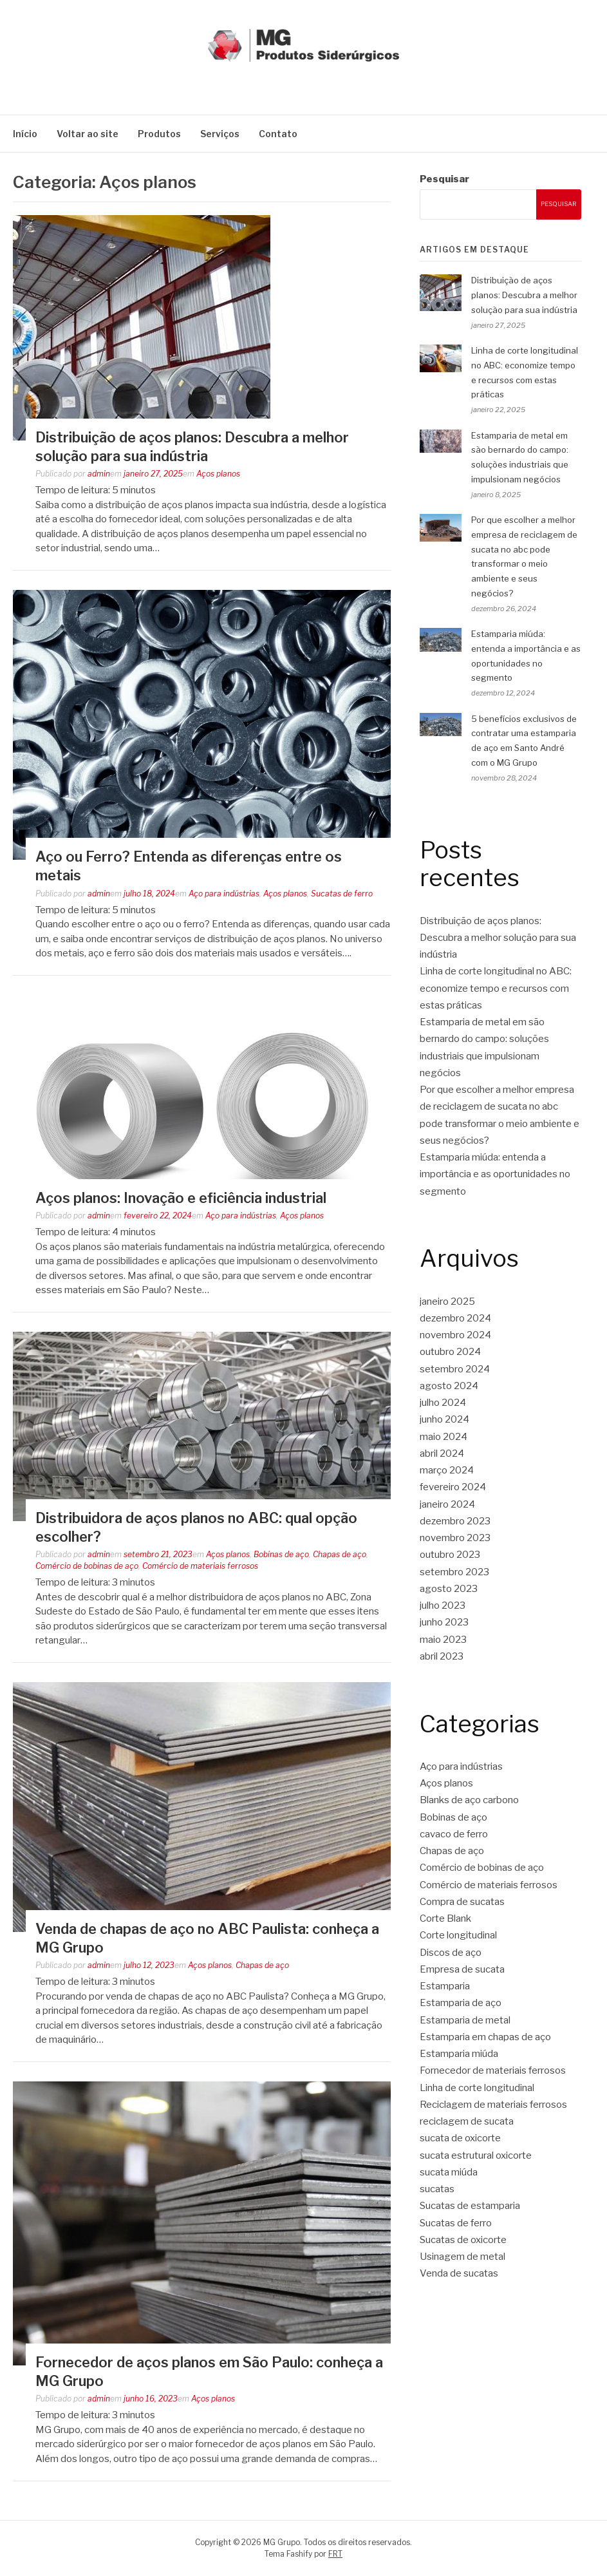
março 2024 (447, 1470)
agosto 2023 (449, 1589)
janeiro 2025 (447, 1301)
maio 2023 (443, 1639)
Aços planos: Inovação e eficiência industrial (180, 1197)
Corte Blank (445, 1918)
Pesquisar (444, 179)
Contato (278, 133)
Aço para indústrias (224, 893)
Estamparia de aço (460, 2003)
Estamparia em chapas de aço (485, 2037)
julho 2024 (443, 1402)
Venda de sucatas (459, 2273)
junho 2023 (444, 1622)
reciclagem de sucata (467, 2121)
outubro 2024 (450, 1352)
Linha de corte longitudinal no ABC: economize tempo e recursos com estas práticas (496, 988)
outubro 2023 (450, 1554)
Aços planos (218, 473)
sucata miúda (449, 2172)
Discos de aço (450, 1952)
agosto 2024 (449, 1386)
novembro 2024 (455, 1335)
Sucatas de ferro (342, 893)
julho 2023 (442, 1605)
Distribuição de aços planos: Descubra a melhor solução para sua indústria (524, 295)
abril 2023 (441, 1656)
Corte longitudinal (458, 1935)
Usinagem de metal (462, 2256)
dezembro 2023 (455, 1521)
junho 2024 (444, 1419)
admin (99, 473)
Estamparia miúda (459, 2054)
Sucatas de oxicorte (463, 2240)
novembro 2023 (455, 1538)
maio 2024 (443, 1437)
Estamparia (445, 1986)
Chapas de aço (339, 1554)
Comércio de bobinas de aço (86, 1566)
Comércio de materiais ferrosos (200, 1566)
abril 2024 (442, 1453)
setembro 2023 (454, 1572)
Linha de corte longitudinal (477, 2088)
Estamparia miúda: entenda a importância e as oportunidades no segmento (495, 1174)
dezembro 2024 (455, 1318)
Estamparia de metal (465, 2020)
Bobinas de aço (281, 1554)
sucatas (437, 2189)
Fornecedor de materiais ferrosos (493, 2070)
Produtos (159, 133)
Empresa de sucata (462, 1969)
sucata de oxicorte (460, 2138)
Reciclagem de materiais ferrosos (493, 2104)
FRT (335, 2554)
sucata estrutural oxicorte (476, 2155)
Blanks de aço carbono (469, 1800)
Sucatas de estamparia (470, 2205)
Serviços (219, 133)
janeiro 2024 (447, 1504)
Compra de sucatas (462, 1902)
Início (25, 133)
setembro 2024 (455, 1369)
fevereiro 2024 (453, 1487)
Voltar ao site (87, 133)
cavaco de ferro (454, 1834)
